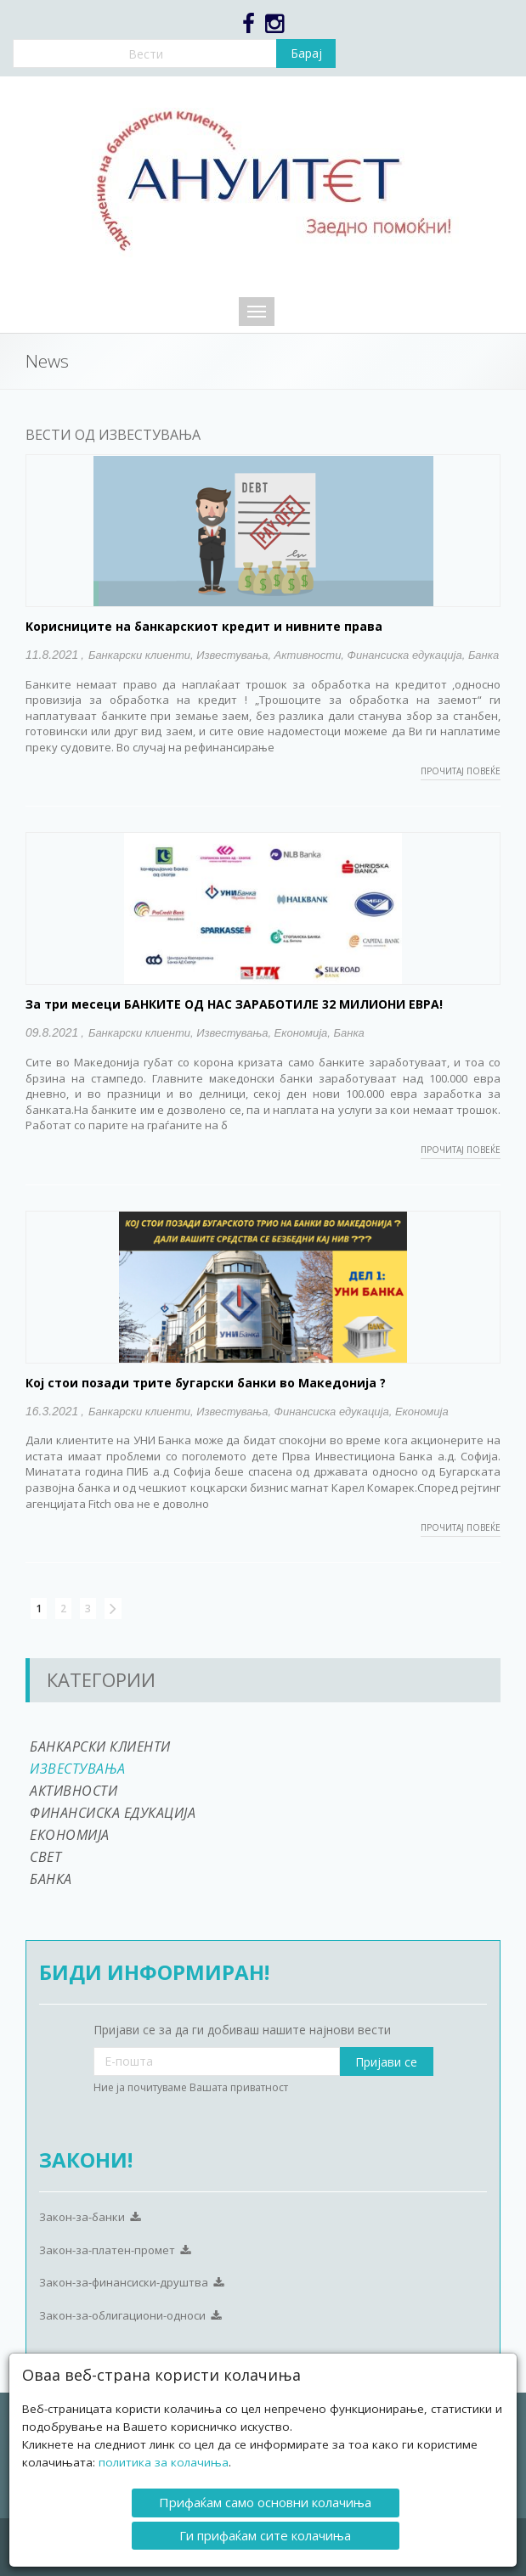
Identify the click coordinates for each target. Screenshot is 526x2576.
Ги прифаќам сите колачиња (265, 2535)
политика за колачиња (164, 2462)
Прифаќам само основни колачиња (265, 2502)
